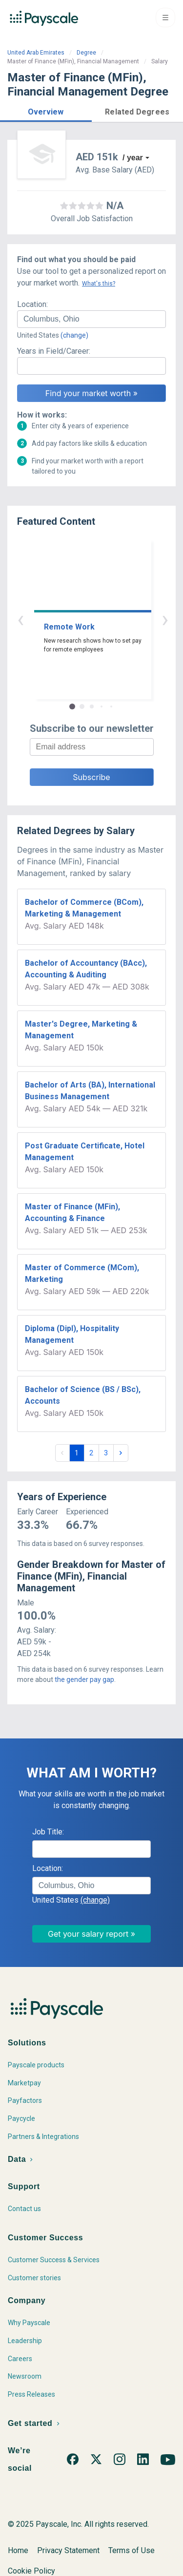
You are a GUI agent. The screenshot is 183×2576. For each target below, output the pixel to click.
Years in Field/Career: (53, 351)
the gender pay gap (84, 1679)
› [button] (103, 619)
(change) (74, 335)
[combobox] (91, 319)
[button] (46, 110)
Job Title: (48, 1831)
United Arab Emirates (35, 52)
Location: (32, 304)
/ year (132, 157)
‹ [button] (80, 619)
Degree (86, 52)
